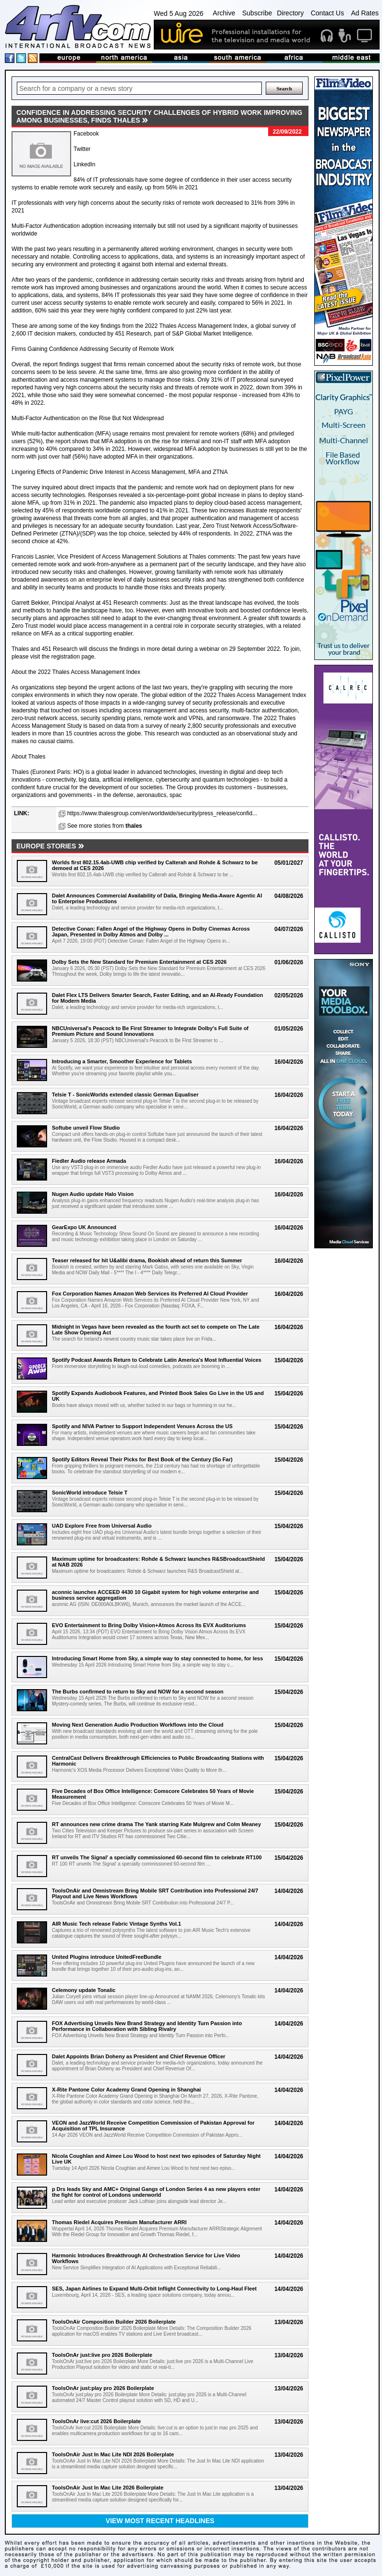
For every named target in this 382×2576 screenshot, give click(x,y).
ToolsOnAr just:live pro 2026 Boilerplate (102, 2355)
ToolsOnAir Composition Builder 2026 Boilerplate (114, 2322)
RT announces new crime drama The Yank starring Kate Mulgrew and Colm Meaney (156, 1824)
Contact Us (327, 13)
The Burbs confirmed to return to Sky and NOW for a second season (137, 1691)
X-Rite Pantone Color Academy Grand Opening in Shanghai (126, 2089)
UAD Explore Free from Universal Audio (101, 1526)
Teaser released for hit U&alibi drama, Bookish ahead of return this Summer (147, 1260)
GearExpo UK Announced (84, 1227)
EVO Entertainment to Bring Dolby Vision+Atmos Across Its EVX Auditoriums (149, 1625)
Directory (290, 13)
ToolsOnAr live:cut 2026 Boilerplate (96, 2421)
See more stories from (104, 825)
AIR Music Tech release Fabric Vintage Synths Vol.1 (116, 1924)
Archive (224, 13)
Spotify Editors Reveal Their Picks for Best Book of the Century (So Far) (142, 1459)
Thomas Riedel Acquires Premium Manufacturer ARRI (119, 2222)
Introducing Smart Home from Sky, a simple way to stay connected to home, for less (157, 1658)
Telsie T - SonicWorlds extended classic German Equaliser (125, 1094)
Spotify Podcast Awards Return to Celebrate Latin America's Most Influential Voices (156, 1360)
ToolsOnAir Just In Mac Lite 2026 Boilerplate (107, 2487)
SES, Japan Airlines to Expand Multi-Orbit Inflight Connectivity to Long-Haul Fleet (154, 2288)
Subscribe (257, 13)
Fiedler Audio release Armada (89, 1161)
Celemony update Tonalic (83, 1990)
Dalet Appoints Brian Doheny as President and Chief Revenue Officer (138, 2056)
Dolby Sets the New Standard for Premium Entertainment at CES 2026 (139, 962)
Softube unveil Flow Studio (86, 1128)
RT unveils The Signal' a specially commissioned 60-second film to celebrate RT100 (157, 1857)
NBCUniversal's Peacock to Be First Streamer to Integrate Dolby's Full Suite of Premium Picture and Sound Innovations (150, 1031)
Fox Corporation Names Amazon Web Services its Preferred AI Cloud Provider (150, 1293)
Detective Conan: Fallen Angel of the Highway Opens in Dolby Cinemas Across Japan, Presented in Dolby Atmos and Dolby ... (151, 931)
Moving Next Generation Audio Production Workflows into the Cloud (137, 1725)
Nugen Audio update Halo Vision (93, 1194)
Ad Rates (365, 13)
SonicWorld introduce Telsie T (89, 1492)
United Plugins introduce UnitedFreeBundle (106, 1957)
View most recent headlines (160, 2521)
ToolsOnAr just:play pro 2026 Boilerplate (103, 2388)
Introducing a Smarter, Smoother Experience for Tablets (122, 1061)
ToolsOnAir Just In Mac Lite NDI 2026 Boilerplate (113, 2454)
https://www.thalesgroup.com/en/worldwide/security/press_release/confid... (162, 813)
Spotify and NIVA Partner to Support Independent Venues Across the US (142, 1426)
